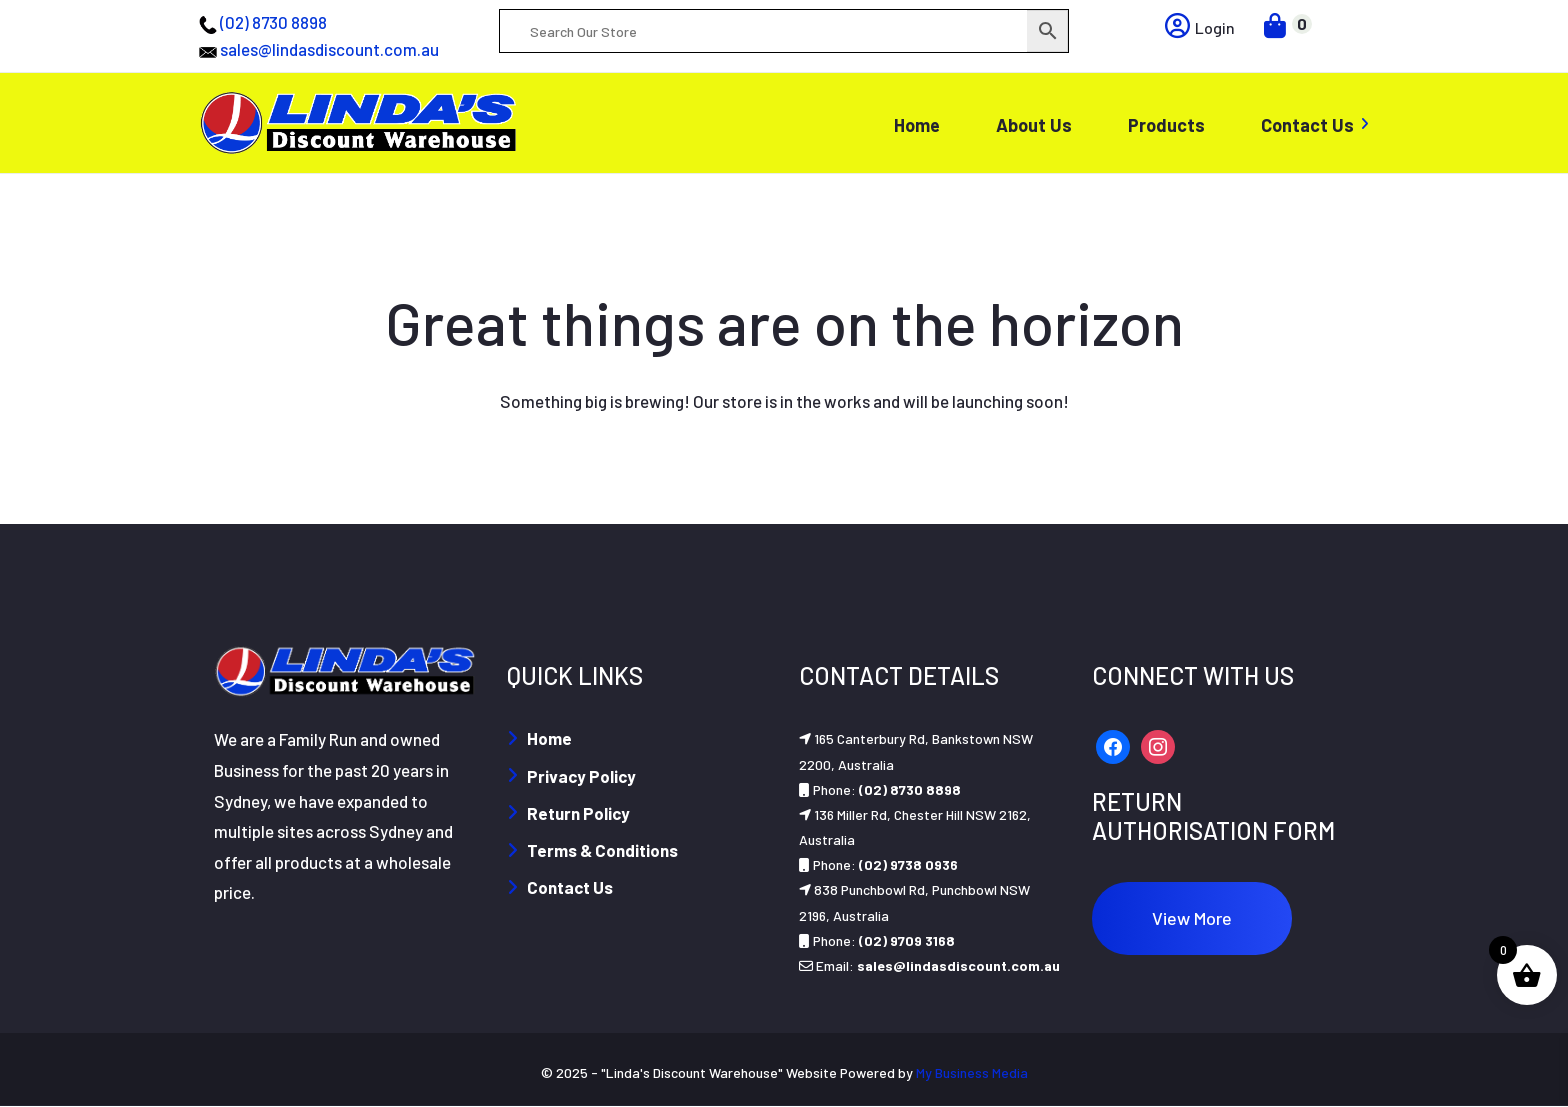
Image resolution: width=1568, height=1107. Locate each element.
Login (1200, 27)
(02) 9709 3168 (907, 940)
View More (1192, 918)
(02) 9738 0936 (908, 864)
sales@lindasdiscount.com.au (329, 49)
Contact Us (570, 887)
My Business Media (972, 1072)
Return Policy (578, 813)
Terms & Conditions (602, 850)
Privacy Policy (581, 776)
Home (549, 738)
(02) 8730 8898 (273, 22)
